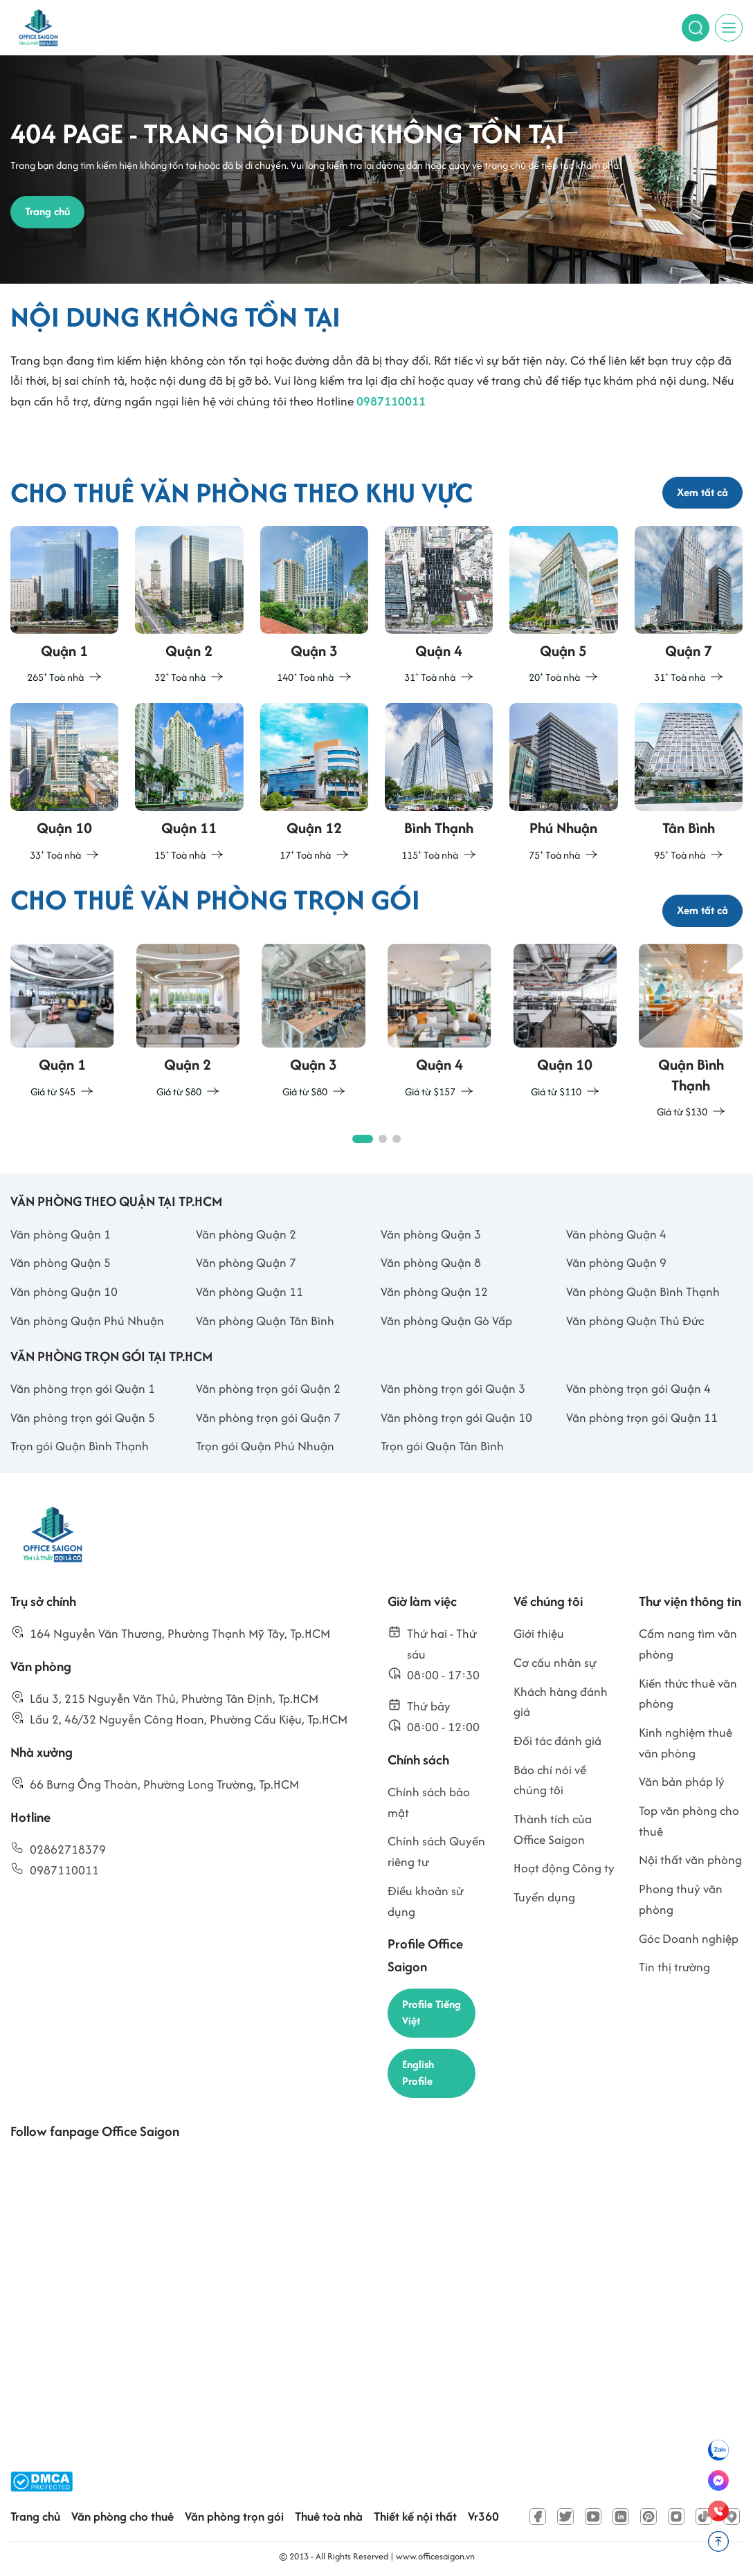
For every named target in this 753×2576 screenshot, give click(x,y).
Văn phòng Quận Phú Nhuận (87, 1320)
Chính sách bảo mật (429, 1802)
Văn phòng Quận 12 (434, 1291)
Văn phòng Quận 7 (246, 1262)
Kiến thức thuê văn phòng (688, 1693)
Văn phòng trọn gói (234, 2516)
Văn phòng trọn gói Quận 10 (456, 1417)
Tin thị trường (674, 1966)
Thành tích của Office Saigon (553, 1829)
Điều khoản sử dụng (426, 1901)
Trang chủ (35, 2516)
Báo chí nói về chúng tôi (550, 1780)
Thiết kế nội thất (415, 2516)
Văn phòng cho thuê (122, 2516)
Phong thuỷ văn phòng (681, 1899)
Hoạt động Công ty (564, 1867)
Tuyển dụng (544, 1897)
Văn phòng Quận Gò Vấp (446, 1320)
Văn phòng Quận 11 (249, 1291)
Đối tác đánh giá (557, 1740)
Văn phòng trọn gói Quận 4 (638, 1388)
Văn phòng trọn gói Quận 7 (268, 1417)
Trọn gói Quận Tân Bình (442, 1445)
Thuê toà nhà (329, 2516)
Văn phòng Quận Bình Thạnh (643, 1291)
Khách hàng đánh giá (561, 1702)
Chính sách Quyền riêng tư (436, 1851)
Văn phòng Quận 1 (60, 1234)
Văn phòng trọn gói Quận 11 (642, 1417)
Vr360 (483, 2516)
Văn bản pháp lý (682, 1781)
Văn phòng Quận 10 (64, 1291)
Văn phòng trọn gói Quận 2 (268, 1388)
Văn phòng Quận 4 (616, 1234)
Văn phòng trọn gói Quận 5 (82, 1417)
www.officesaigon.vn (435, 2556)
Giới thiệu (539, 1633)
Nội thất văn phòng (690, 1859)
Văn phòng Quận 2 (246, 1234)
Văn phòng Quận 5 (60, 1262)
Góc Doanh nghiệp (688, 1938)
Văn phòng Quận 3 (431, 1234)
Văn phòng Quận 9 (616, 1262)
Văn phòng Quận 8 (431, 1262)
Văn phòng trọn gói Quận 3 (453, 1388)
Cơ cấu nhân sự (555, 1662)
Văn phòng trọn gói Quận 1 (82, 1388)
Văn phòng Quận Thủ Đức (635, 1320)
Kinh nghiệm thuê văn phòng (685, 1743)
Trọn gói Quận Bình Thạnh (79, 1445)
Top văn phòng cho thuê (689, 1821)
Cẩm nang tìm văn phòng (688, 1644)
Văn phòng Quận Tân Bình (265, 1320)
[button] (362, 1139)
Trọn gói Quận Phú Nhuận (265, 1445)
